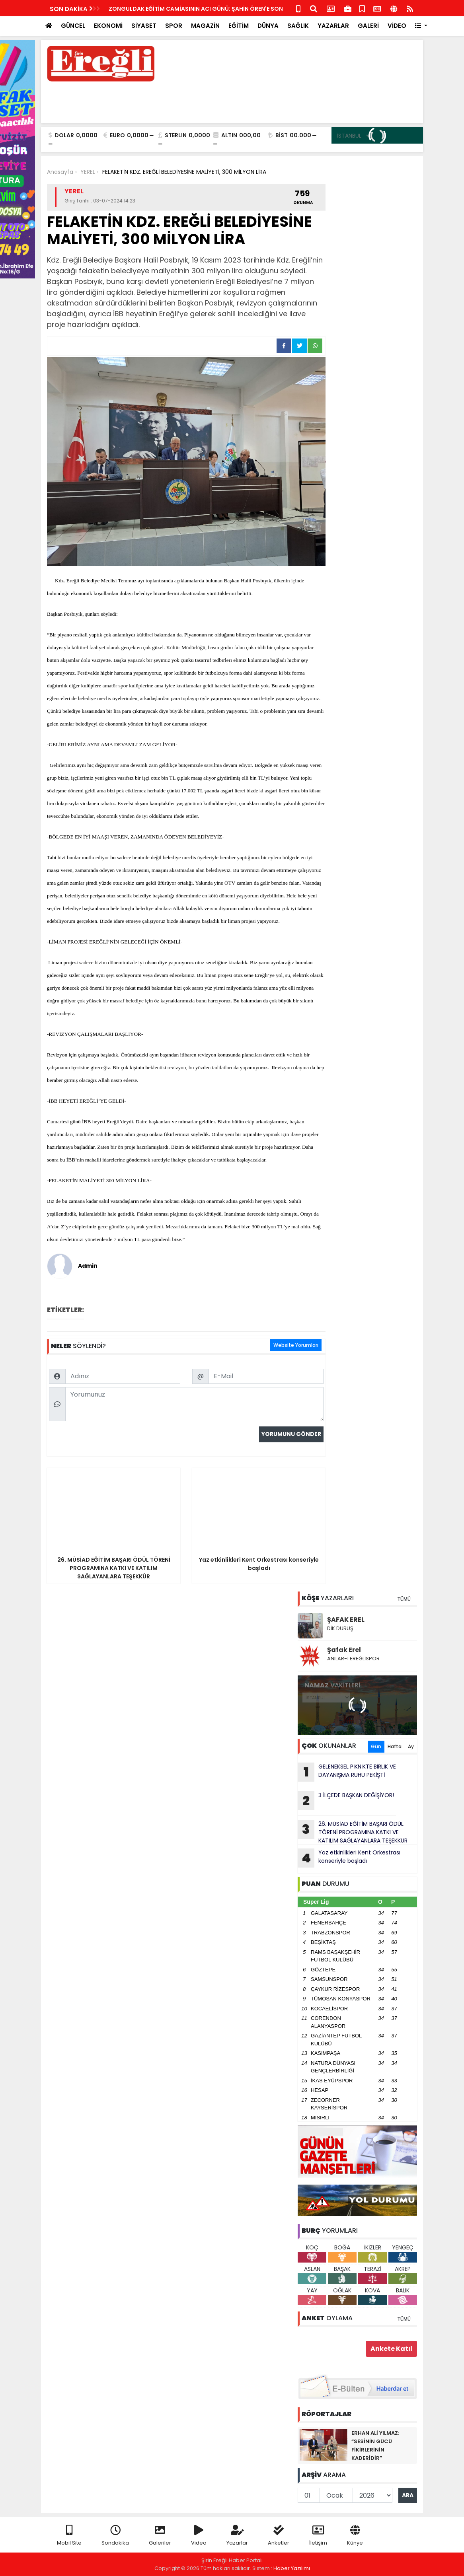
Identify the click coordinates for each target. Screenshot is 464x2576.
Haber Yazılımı (291, 2568)
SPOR (173, 25)
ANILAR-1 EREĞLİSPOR (353, 1658)
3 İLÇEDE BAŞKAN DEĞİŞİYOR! (346, 1800)
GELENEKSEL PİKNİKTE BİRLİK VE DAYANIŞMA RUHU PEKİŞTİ (347, 1772)
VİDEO (397, 25)
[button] (421, 26)
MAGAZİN (205, 25)
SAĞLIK (298, 25)
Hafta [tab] (395, 1746)
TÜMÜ (404, 1598)
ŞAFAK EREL (346, 1619)
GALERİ (368, 25)
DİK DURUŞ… (342, 1628)
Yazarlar (237, 2536)
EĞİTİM (238, 25)
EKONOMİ (108, 25)
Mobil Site (69, 2536)
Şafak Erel (344, 1649)
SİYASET (143, 25)
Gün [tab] (376, 1746)
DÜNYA (268, 25)
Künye (355, 2536)
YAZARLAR (333, 25)
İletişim (318, 2536)
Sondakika (115, 2536)
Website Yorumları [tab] (295, 1345)
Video (199, 2536)
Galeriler (160, 2536)
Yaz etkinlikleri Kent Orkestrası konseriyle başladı (349, 1858)
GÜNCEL (73, 25)
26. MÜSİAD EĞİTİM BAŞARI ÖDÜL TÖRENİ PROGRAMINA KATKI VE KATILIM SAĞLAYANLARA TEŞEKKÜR (352, 1832)
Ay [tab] (411, 1746)
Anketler (278, 2536)
